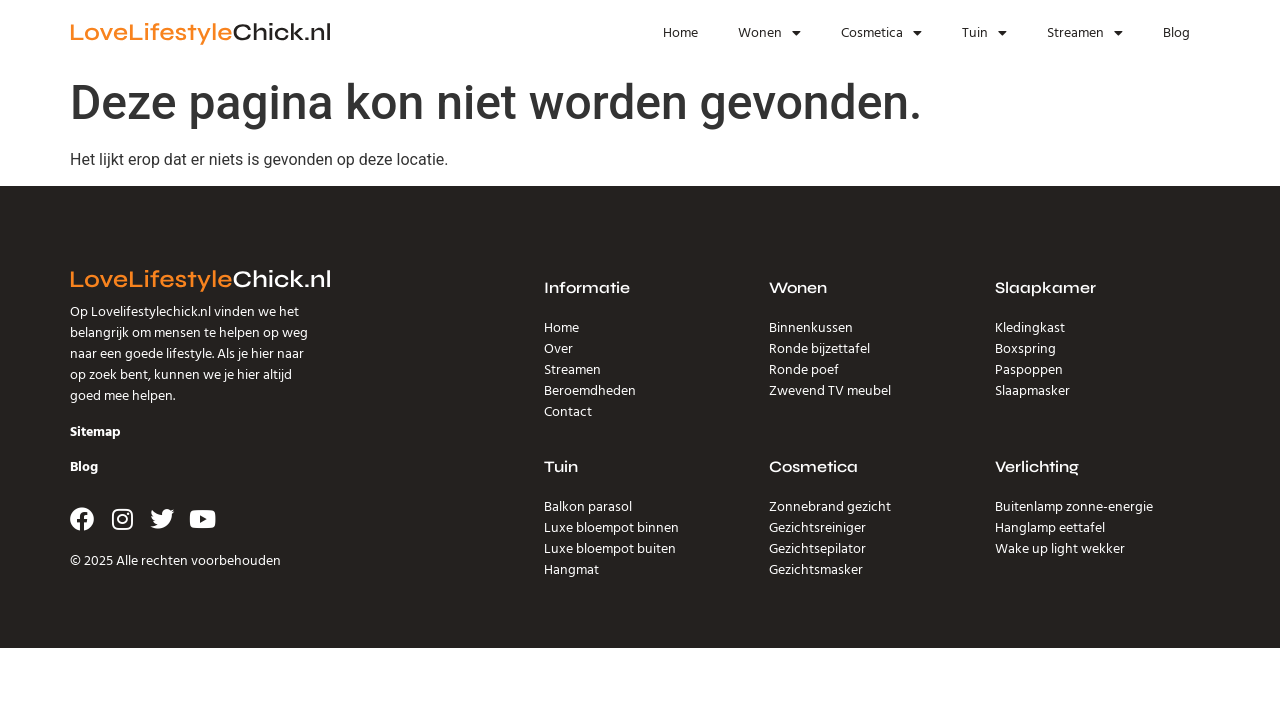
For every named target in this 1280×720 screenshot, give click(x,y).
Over (558, 349)
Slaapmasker (1032, 391)
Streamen (1085, 33)
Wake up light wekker (1060, 549)
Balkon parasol (588, 507)
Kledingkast (1030, 328)
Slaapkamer (1045, 287)
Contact (568, 412)
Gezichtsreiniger (817, 528)
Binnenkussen (811, 328)
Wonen (769, 33)
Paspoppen (1029, 370)
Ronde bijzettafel (819, 349)
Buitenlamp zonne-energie (1074, 507)
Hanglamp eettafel (1050, 528)
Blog (1176, 33)
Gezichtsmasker (816, 570)
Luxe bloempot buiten (610, 549)
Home (680, 33)
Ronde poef (804, 370)
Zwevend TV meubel (830, 391)
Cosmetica (881, 33)
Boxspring (1025, 349)
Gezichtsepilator (817, 549)
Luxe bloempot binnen (611, 528)
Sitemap (95, 432)
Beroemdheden (590, 391)
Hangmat (571, 570)
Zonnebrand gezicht (830, 507)
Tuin (984, 33)
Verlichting (1037, 466)
